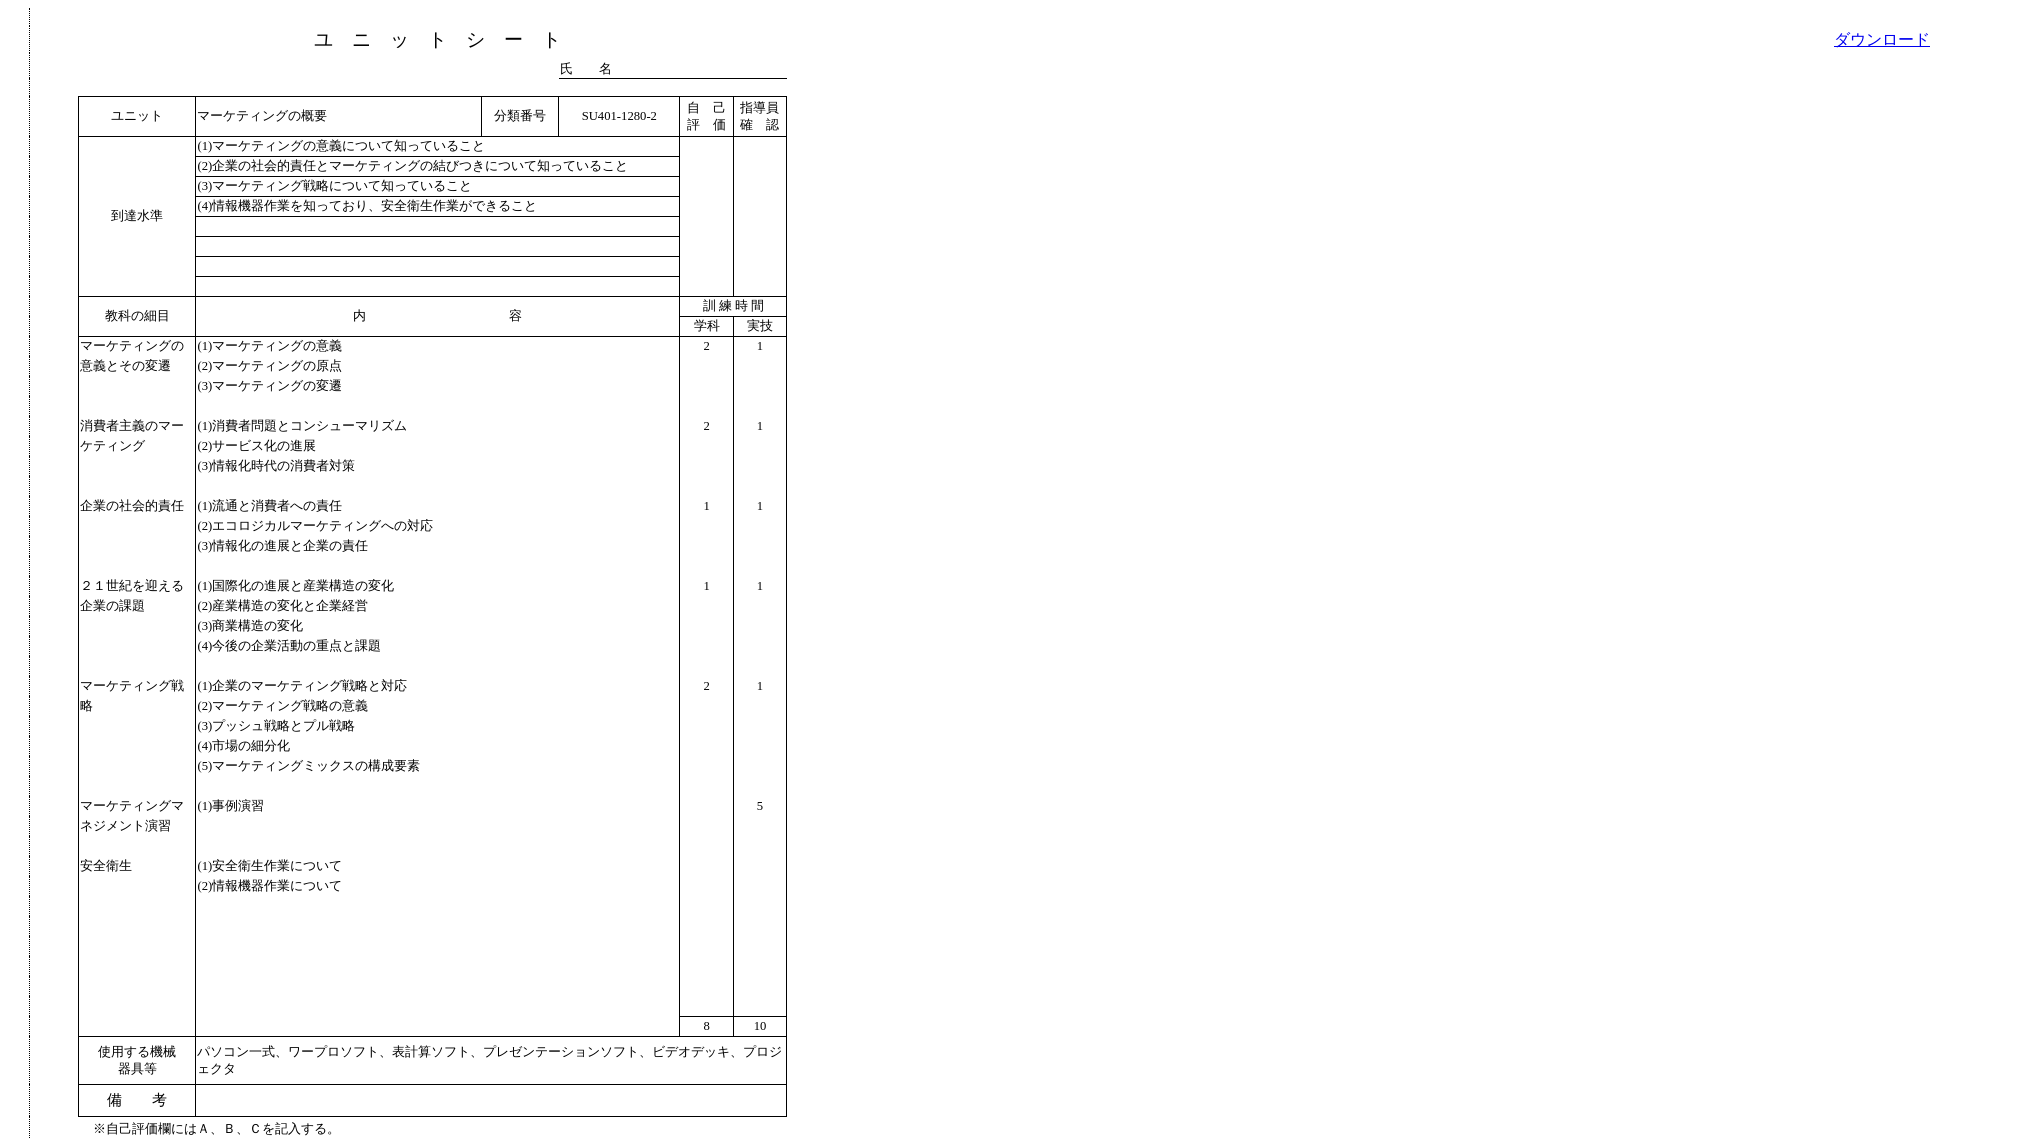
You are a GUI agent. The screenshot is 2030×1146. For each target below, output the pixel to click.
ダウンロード (1882, 39)
